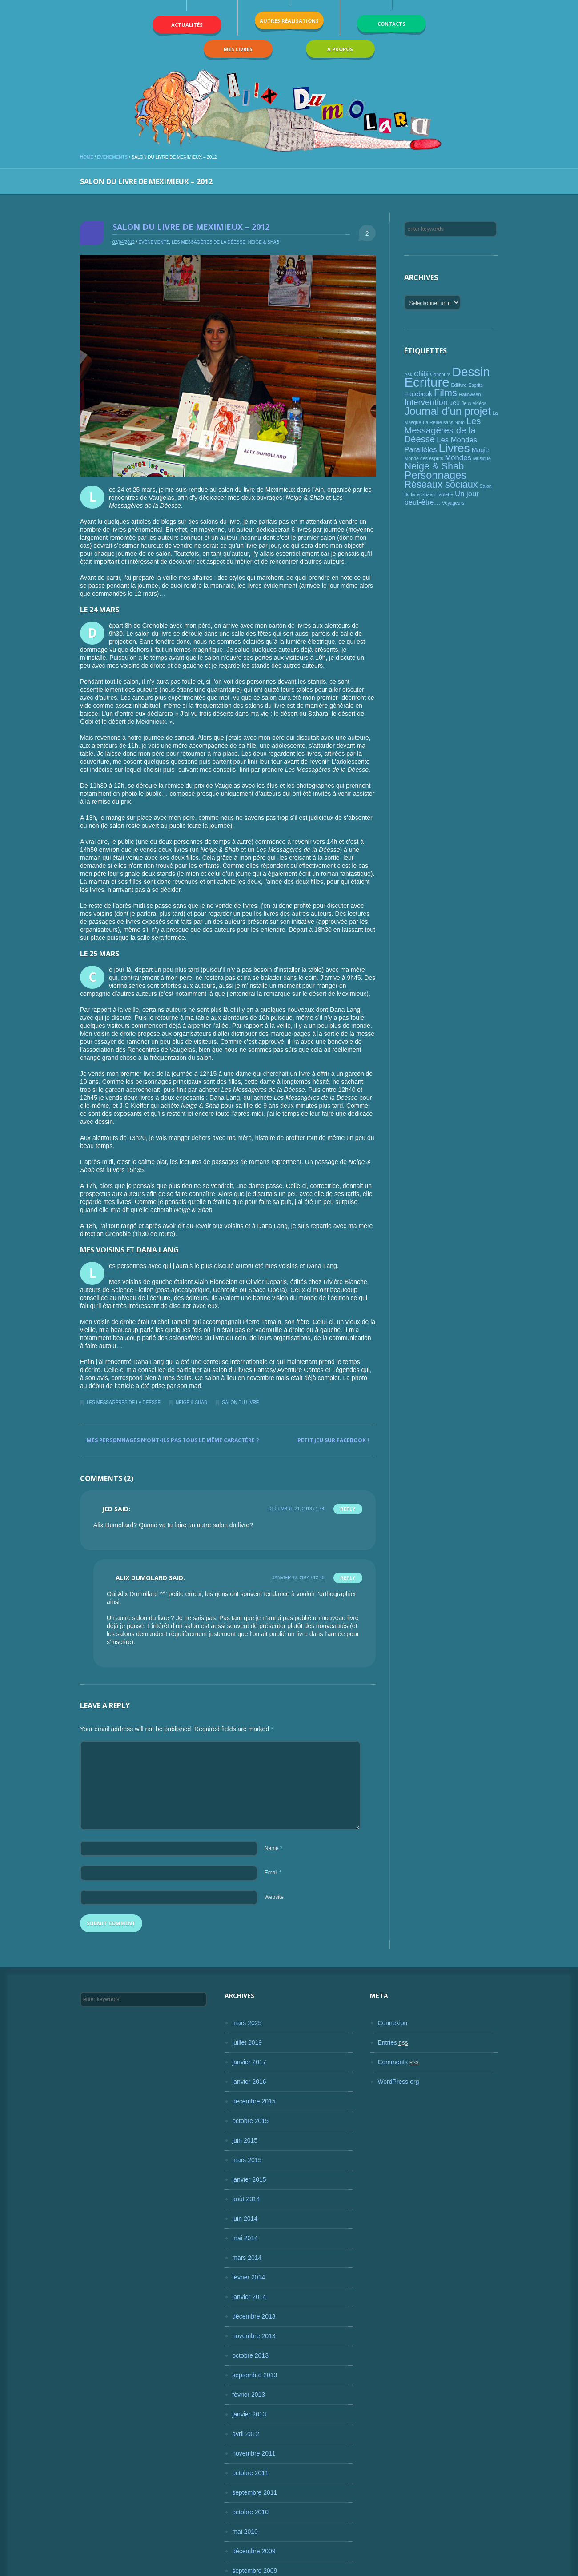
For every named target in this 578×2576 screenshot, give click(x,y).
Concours (440, 374)
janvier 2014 (249, 2296)
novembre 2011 (253, 2453)
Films (445, 392)
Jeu (455, 402)
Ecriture (426, 382)
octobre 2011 (250, 2472)
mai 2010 (245, 2531)
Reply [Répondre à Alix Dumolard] (347, 1577)
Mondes (458, 457)
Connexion (392, 2022)
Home (86, 157)
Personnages (435, 475)
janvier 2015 (249, 2179)
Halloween (470, 394)
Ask (408, 374)
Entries (392, 2042)
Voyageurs (453, 503)
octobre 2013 (250, 2355)
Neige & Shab (264, 242)
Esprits (475, 385)
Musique (482, 458)
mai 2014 (245, 2238)
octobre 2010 (250, 2512)
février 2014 (248, 2277)
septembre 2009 (254, 2570)
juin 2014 (244, 2218)
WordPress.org (398, 2081)
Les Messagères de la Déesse (208, 242)
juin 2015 (244, 2140)
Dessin (471, 372)
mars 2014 (246, 2257)
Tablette (445, 494)
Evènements (112, 157)
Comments (397, 2062)
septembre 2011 (254, 2492)
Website (274, 1897)
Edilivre (458, 385)
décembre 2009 (253, 2551)
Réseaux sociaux (441, 484)
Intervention (426, 402)
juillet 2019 (247, 2042)
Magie (480, 449)
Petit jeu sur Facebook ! (333, 1440)
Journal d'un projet (447, 411)
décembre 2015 (253, 2101)
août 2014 (246, 2199)
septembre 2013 (254, 2375)
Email (273, 1873)
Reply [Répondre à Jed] (347, 1508)
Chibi (421, 373)
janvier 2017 (249, 2062)
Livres (454, 448)
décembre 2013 (253, 2316)
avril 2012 (245, 2433)
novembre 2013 (253, 2335)
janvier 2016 (249, 2081)
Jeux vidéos (474, 403)
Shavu (428, 494)
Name (273, 1848)
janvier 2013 (249, 2414)
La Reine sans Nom (444, 422)
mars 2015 (246, 2159)
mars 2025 (246, 2022)
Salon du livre (240, 1402)
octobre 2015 (250, 2120)
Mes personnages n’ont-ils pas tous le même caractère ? (173, 1440)
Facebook (418, 393)
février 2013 (248, 2394)
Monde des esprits (423, 458)
